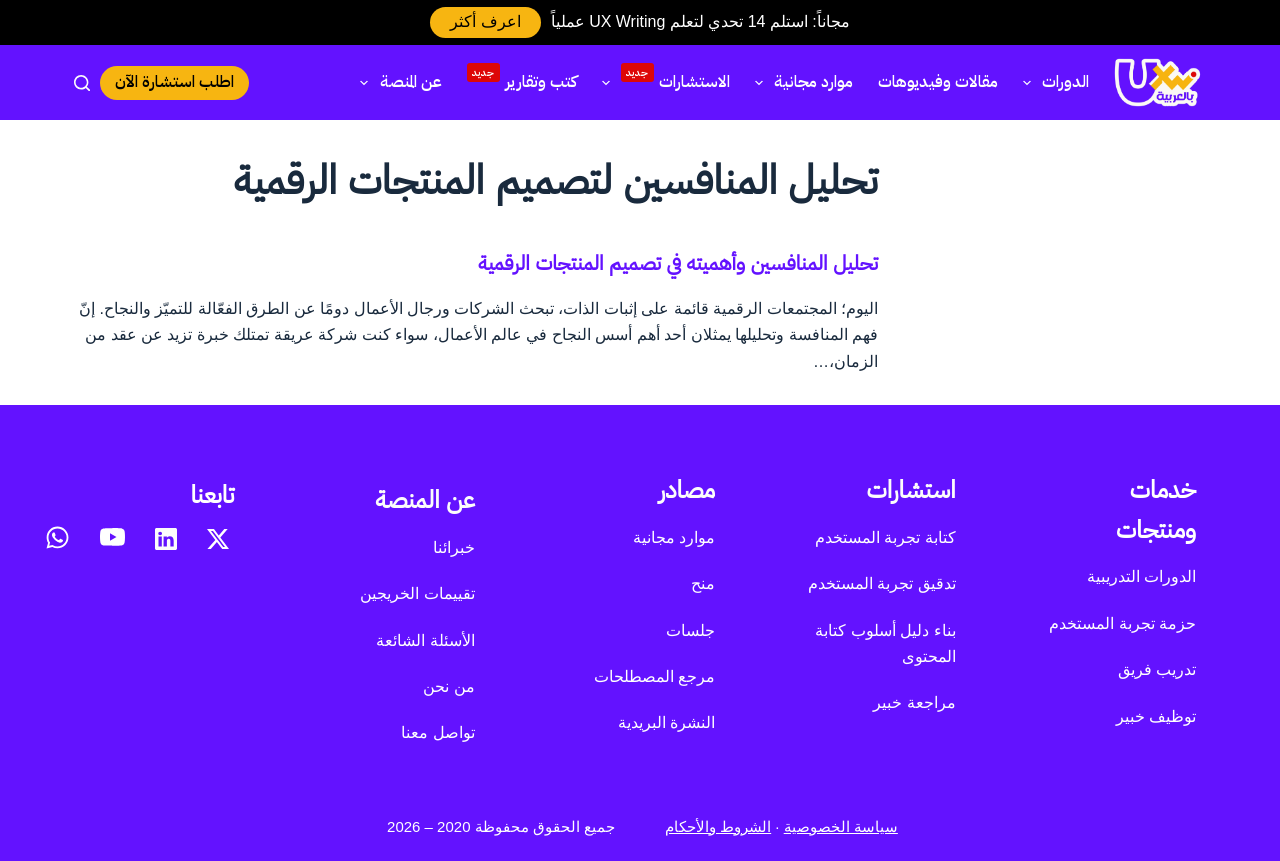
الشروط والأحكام (718, 826)
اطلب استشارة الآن (174, 82)
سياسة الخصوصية (841, 826)
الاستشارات (662, 79)
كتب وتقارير (522, 79)
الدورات (1052, 82)
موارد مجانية (800, 82)
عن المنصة (396, 82)
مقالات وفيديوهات (938, 82)
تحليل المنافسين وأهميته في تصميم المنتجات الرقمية (678, 263)
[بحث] (82, 83)
